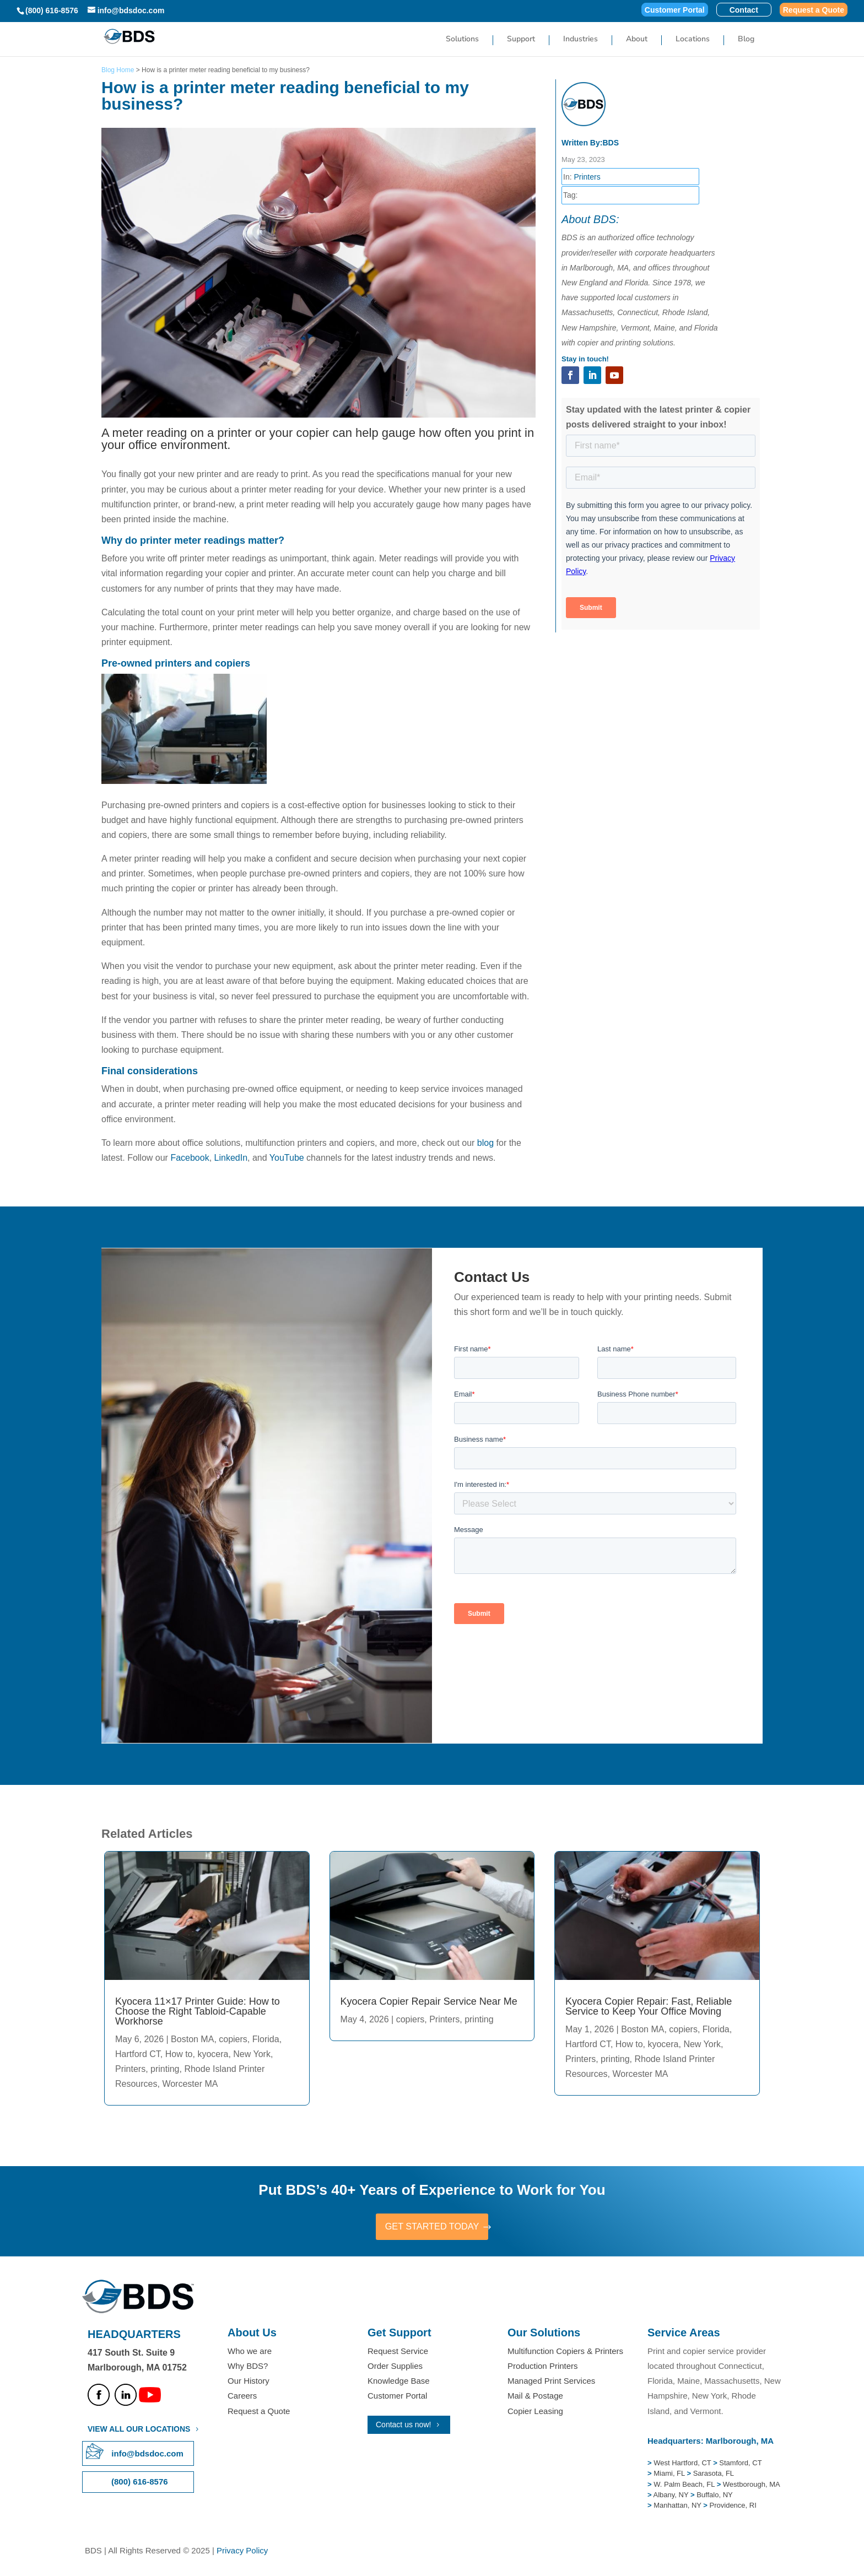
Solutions (462, 40)
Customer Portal (675, 10)
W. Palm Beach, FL (683, 2486)
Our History (248, 2382)
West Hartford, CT (682, 2464)
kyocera (212, 2054)
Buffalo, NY (714, 2496)
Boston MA (192, 2039)
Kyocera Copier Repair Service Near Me (429, 2001)
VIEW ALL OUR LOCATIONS (139, 2430)
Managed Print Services (551, 2382)
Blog (746, 40)
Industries (580, 40)
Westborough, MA (750, 2486)
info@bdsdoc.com (147, 2455)
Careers (242, 2397)
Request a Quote (813, 10)
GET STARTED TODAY (432, 2227)
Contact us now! (403, 2426)
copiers (233, 2039)
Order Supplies (395, 2367)
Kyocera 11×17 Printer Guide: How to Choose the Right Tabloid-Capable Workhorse (197, 2011)
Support (521, 40)
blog (485, 1143)
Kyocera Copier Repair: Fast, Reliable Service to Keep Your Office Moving (648, 2006)
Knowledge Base (399, 2382)
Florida (265, 2039)
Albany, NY (672, 2496)
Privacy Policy (242, 2552)
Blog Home (117, 70)
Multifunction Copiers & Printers (565, 2352)
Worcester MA (190, 2083)
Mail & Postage (535, 2397)
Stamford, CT (739, 2464)
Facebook (189, 1157)
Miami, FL (670, 2475)
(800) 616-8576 (51, 10)
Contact (744, 10)
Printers (587, 176)
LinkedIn (231, 1157)
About (636, 40)
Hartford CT (137, 2054)
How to (179, 2054)
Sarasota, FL (713, 2475)
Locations (693, 40)
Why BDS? (248, 2367)
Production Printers (542, 2367)
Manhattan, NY (678, 2507)
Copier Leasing (535, 2412)
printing (164, 2069)
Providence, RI (733, 2507)
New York (252, 2054)
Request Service (398, 2352)
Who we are (250, 2352)
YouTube (286, 1157)
